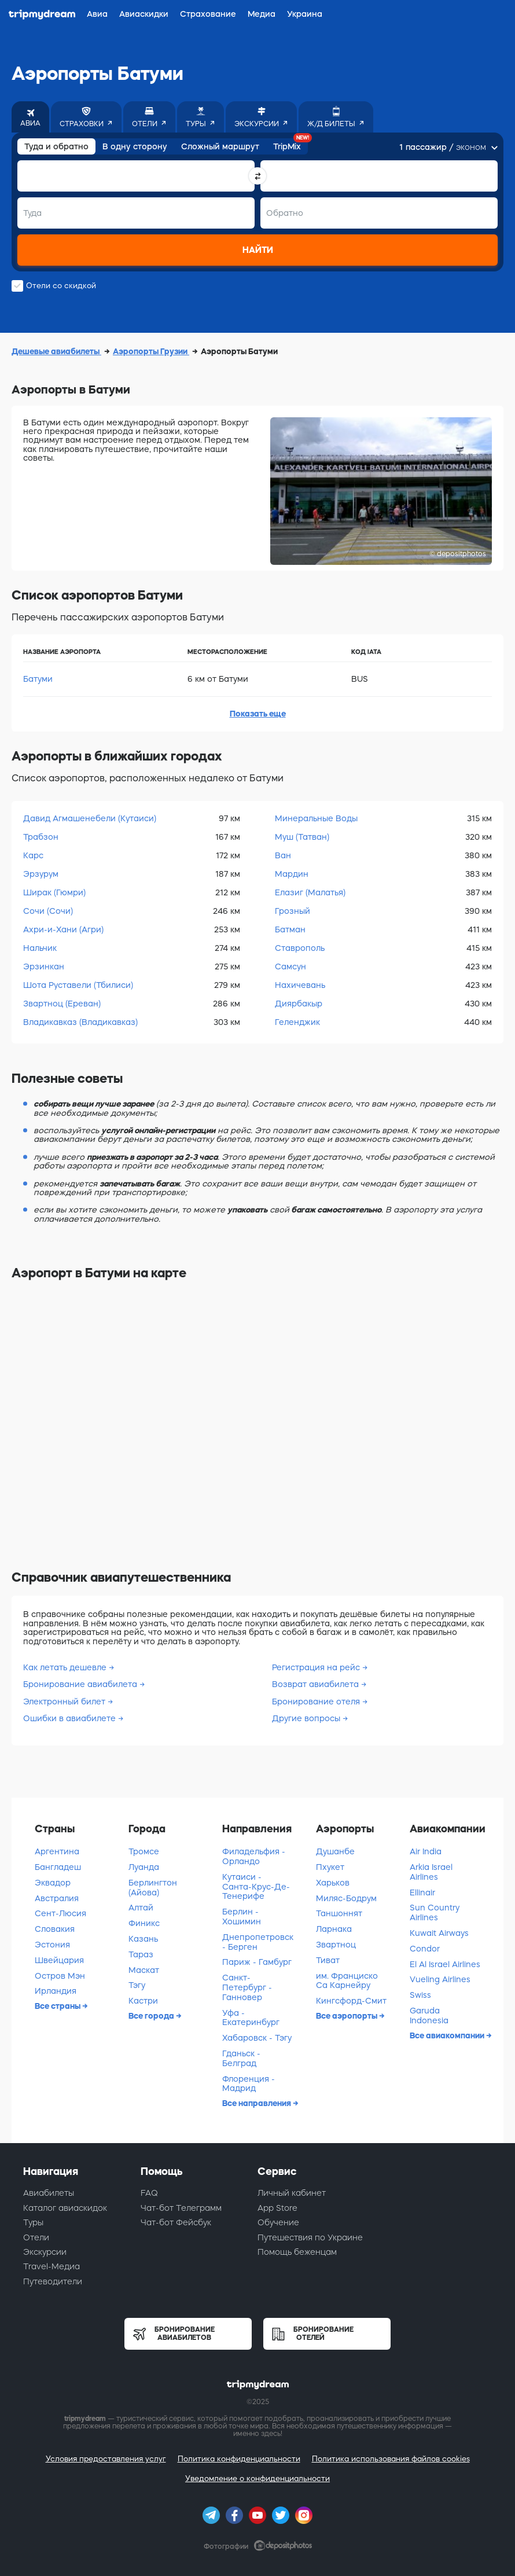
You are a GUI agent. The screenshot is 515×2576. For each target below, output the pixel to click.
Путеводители (52, 2281)
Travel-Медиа (51, 2266)
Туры (33, 2222)
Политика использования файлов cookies (391, 2459)
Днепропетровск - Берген (257, 1942)
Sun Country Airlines (434, 1912)
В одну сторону (134, 146)
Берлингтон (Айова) (152, 1888)
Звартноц (336, 1945)
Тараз (140, 1954)
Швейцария (59, 1960)
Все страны (58, 2006)
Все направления (257, 2103)
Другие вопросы (306, 1718)
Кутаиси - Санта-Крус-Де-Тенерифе (256, 1887)
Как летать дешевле (64, 1667)
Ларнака (334, 1929)
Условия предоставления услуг (106, 2459)
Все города (152, 2016)
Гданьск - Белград (241, 2058)
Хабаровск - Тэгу (257, 2038)
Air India (426, 1851)
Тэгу (136, 1985)
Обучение (278, 2222)
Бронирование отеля (316, 1701)
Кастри (143, 2001)
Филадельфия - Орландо (253, 1856)
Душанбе (335, 1851)
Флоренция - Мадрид (248, 2084)
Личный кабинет (292, 2193)
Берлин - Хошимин (241, 1916)
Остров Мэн (60, 1976)
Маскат (143, 1970)
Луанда (143, 1867)
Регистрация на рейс (316, 1667)
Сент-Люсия (60, 1913)
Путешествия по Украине (310, 2237)
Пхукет (330, 1867)
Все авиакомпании (448, 2035)
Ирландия (55, 1991)
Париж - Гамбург (257, 1962)
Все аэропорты (347, 2016)
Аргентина (57, 1851)
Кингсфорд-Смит (351, 2001)
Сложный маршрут (220, 146)
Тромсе (143, 1851)
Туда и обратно (56, 146)
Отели (36, 2237)
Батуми (38, 679)
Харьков (333, 1883)
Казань (143, 1939)
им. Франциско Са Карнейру (347, 1981)
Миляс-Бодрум (346, 1898)
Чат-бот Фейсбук (176, 2222)
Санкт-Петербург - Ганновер (247, 1987)
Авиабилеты (48, 2193)
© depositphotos (457, 553)
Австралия (57, 1898)
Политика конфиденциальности (239, 2459)
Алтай (140, 1907)
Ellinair (422, 1892)
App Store (277, 2208)
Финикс (144, 1923)
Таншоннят (339, 1913)
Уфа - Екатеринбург (250, 2018)
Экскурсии (45, 2252)
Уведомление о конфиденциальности (257, 2478)
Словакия (55, 1929)
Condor (425, 1949)
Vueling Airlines (440, 1979)
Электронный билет (64, 1701)
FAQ (149, 2193)
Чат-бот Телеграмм (181, 2208)
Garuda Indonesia (429, 2015)
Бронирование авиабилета (80, 1684)
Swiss (420, 1995)
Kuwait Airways (439, 1933)
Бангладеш (58, 1867)
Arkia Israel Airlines (431, 1872)
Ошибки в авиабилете (69, 1718)
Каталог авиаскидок (65, 2208)
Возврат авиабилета (315, 1684)
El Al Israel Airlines (445, 1964)
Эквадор (53, 1883)
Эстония (52, 1945)
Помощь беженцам (297, 2252)
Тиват (328, 1960)
